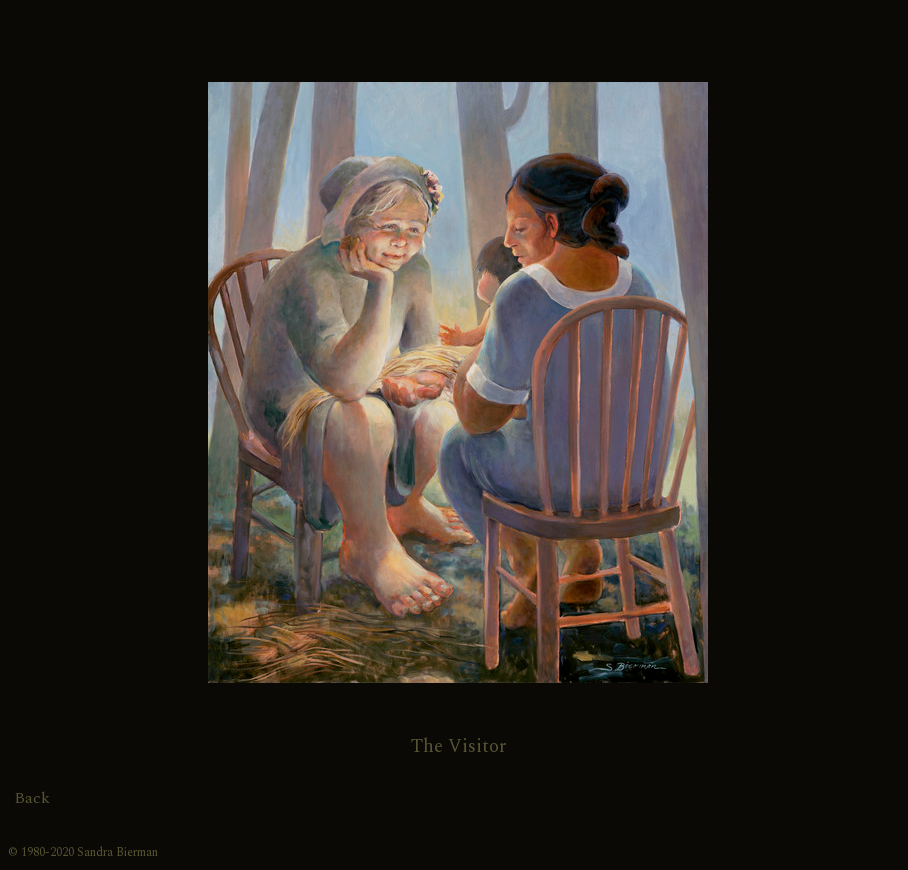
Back (32, 798)
